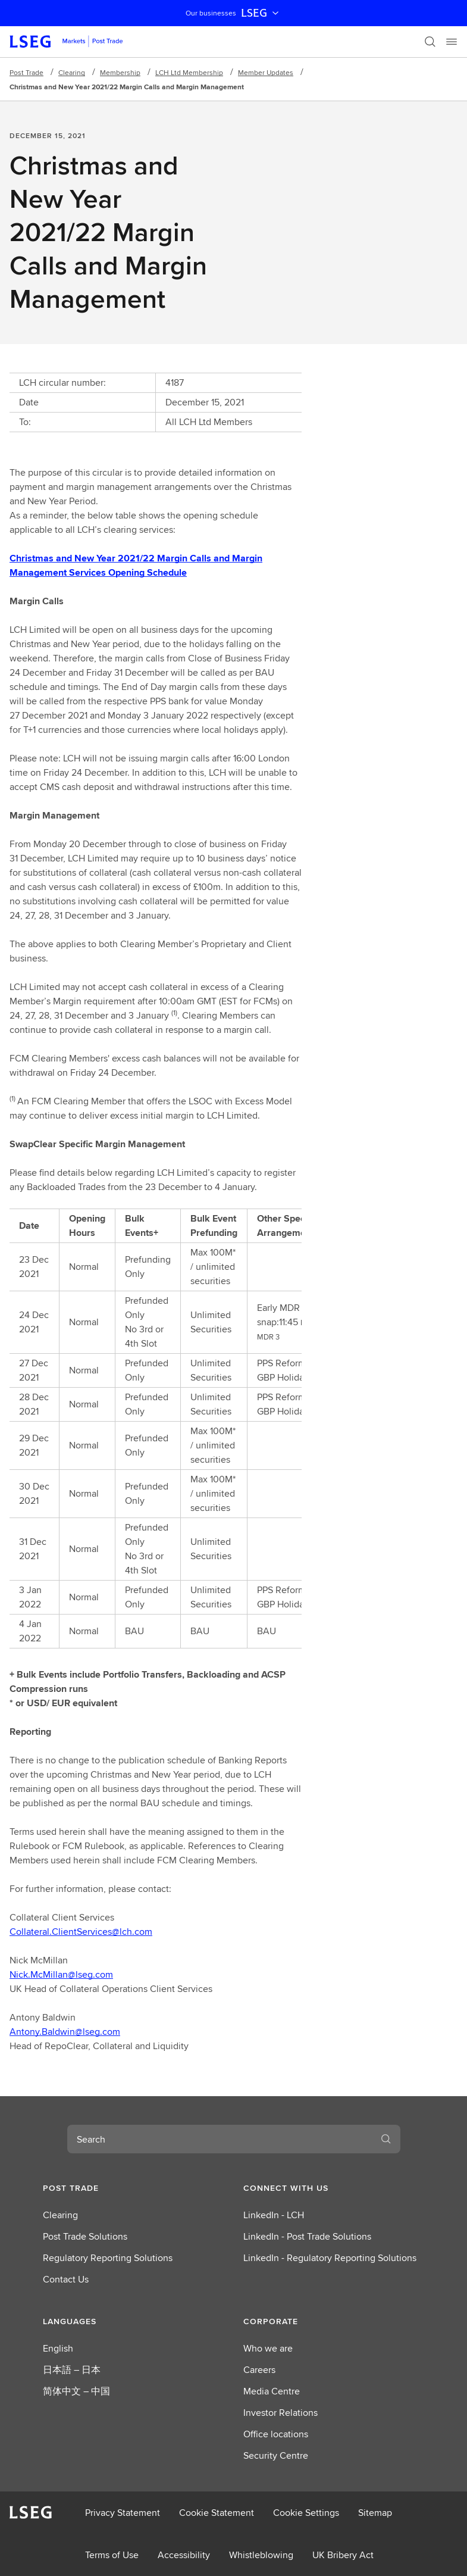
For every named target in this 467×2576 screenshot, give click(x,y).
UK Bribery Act (343, 2555)
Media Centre (271, 2391)
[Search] (430, 41)
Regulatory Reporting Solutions (108, 2258)
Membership (120, 72)
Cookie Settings (306, 2512)
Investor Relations (280, 2412)
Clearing (71, 72)
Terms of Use (112, 2555)
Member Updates (265, 72)
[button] (133, 2188)
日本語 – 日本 (72, 2370)
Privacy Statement (122, 2512)
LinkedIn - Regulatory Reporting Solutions (329, 2258)
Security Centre (275, 2455)
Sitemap (375, 2512)
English (58, 2348)
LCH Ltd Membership (189, 72)
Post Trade (26, 72)
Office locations (275, 2434)
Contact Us (66, 2279)
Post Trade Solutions (85, 2236)
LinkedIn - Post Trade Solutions (307, 2236)
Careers (259, 2370)
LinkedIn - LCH (273, 2215)
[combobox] (219, 2139)
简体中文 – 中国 (76, 2391)
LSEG (261, 13)
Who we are (268, 2348)
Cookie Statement (216, 2512)
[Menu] (451, 41)
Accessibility (184, 2555)
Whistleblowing (261, 2555)
